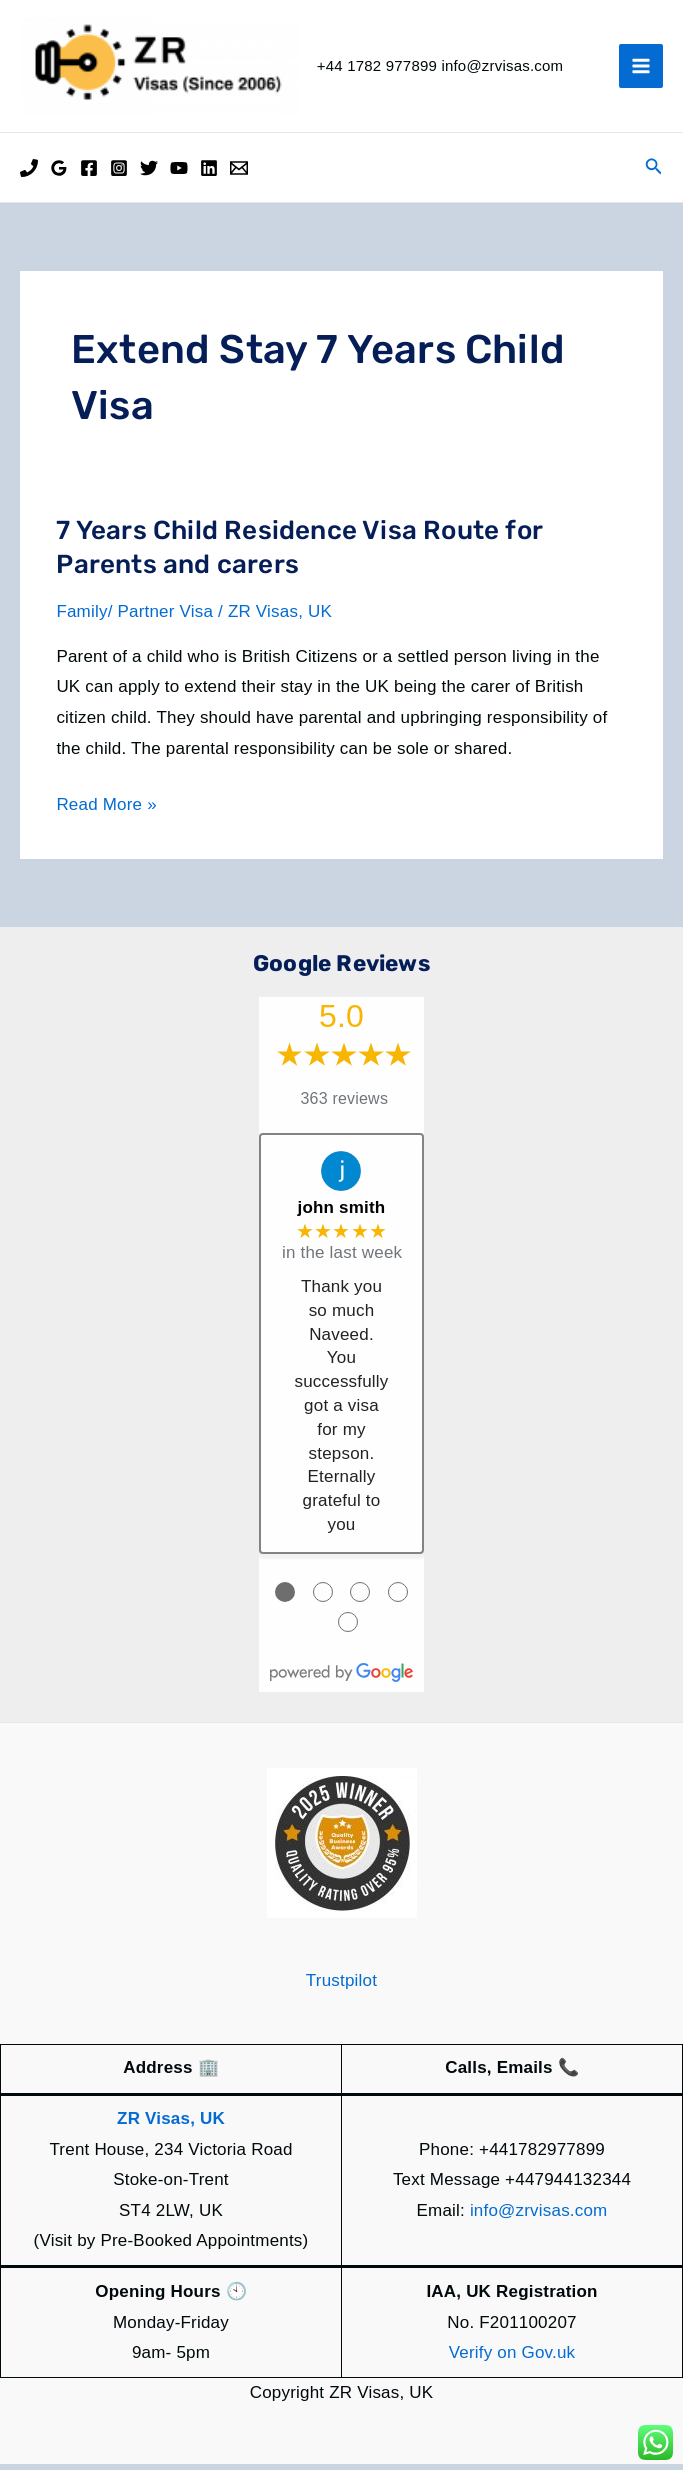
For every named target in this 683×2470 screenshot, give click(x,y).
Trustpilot (341, 1985)
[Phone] (29, 174)
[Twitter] (149, 174)
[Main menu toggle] (641, 69)
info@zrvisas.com (539, 2215)
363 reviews (345, 1104)
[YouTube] (179, 174)
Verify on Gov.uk (512, 2358)
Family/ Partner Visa (134, 617)
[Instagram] (119, 174)
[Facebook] (89, 174)
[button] (654, 173)
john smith (342, 1213)
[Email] (239, 174)
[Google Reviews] (59, 174)
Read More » (106, 810)
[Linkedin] (209, 174)
